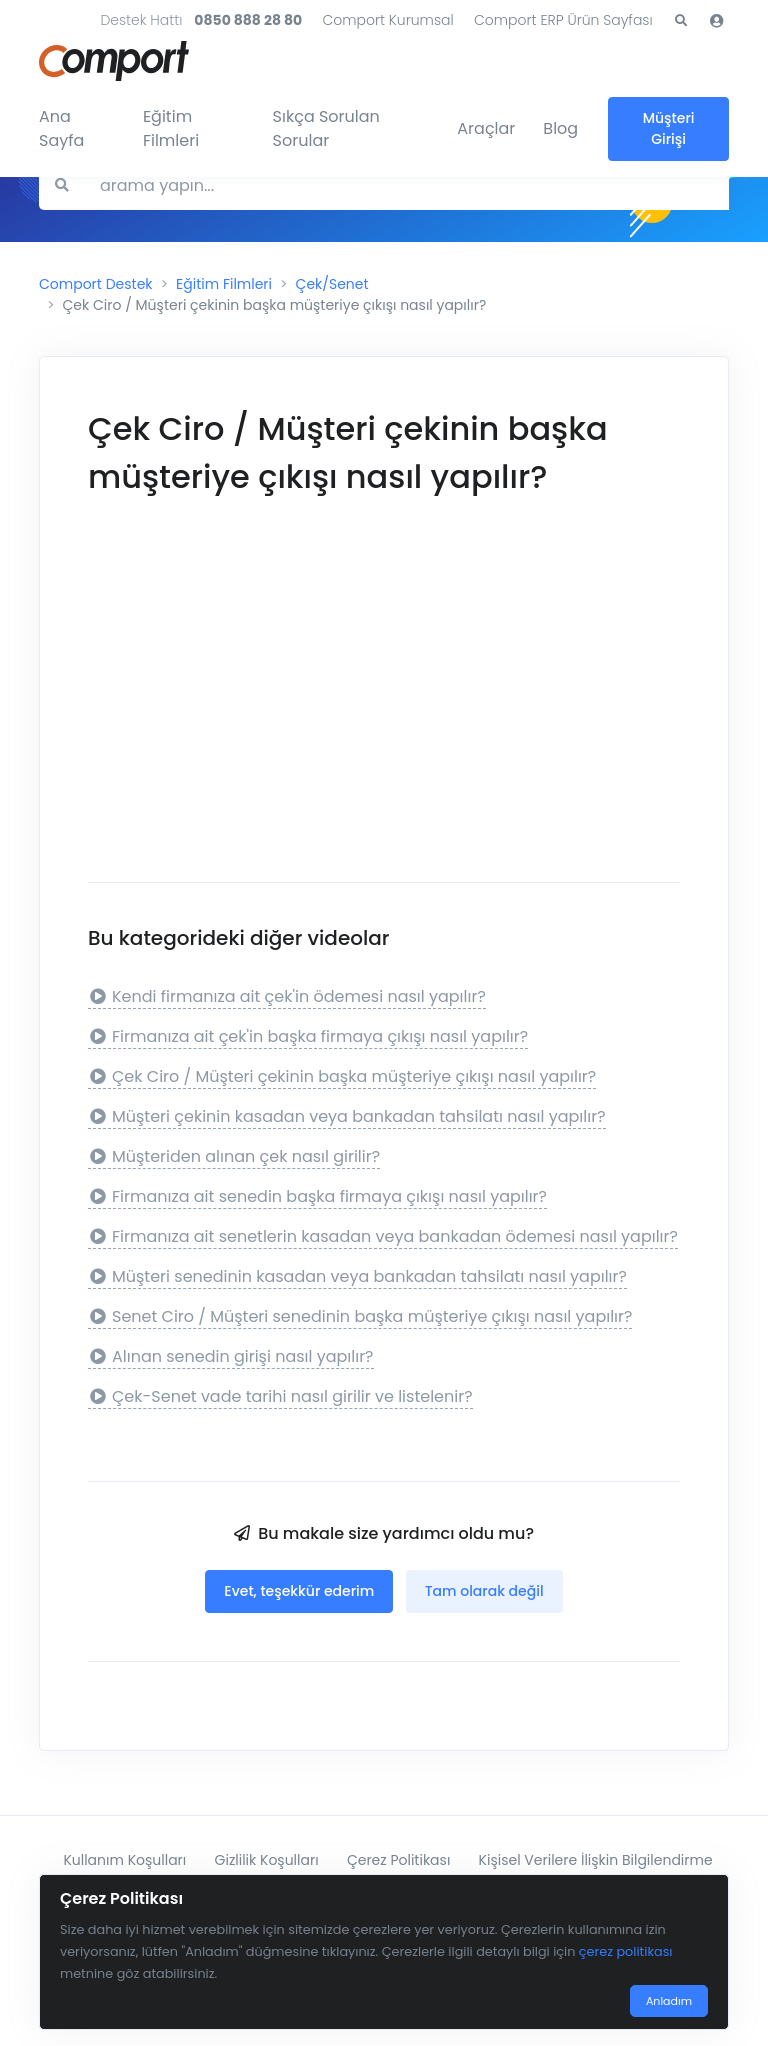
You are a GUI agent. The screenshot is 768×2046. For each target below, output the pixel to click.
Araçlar (486, 128)
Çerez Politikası (398, 1860)
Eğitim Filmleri (171, 128)
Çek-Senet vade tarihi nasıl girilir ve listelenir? (280, 1396)
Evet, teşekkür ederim (299, 1591)
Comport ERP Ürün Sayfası (563, 20)
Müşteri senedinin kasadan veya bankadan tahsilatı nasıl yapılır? (357, 1276)
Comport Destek (96, 284)
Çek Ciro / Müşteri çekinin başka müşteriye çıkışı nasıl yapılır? (342, 1076)
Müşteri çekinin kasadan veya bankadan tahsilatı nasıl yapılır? (347, 1116)
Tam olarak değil (484, 1591)
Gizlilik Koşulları (267, 1860)
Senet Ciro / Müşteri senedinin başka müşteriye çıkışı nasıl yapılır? (360, 1316)
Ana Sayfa (61, 128)
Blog (560, 128)
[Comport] (114, 57)
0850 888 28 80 (248, 20)
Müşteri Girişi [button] (669, 128)
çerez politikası (626, 1951)
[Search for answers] (406, 185)
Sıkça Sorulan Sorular (326, 128)
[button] (681, 21)
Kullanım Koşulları (124, 1860)
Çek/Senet (332, 284)
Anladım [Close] (669, 2001)
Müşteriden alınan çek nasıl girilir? (234, 1156)
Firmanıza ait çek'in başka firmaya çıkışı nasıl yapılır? (308, 1036)
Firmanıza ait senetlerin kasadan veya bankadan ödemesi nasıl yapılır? (383, 1236)
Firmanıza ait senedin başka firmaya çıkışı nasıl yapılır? (317, 1196)
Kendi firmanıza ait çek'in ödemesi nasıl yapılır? (287, 996)
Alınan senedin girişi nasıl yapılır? (231, 1356)
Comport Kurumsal (387, 20)
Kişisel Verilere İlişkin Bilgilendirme (596, 1860)
